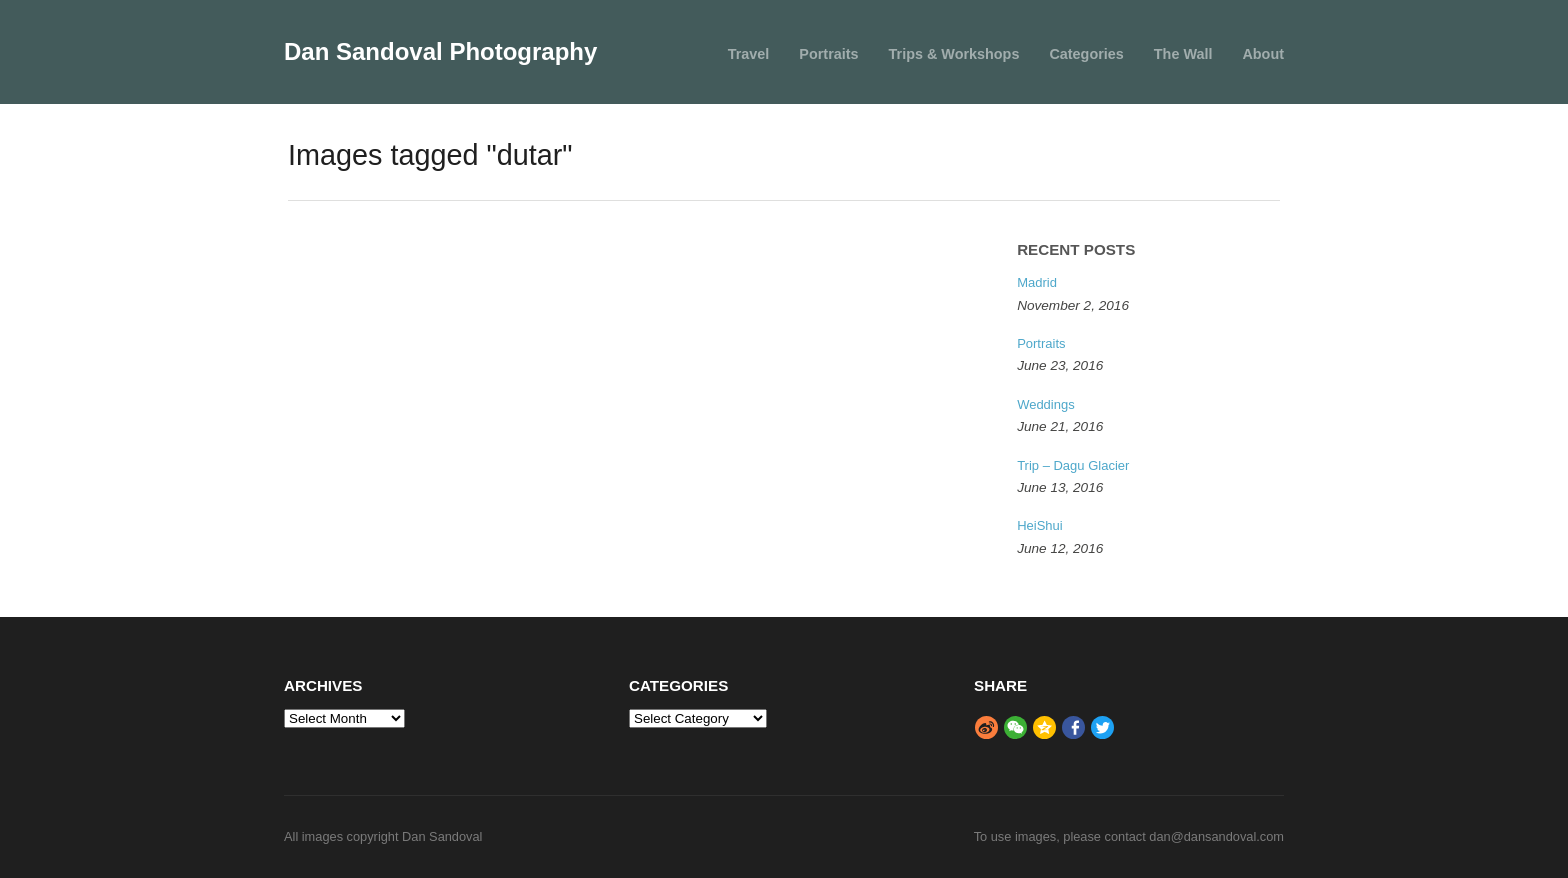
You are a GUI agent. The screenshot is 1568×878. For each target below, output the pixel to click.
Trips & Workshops (954, 54)
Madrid (1037, 282)
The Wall (1183, 54)
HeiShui (1040, 525)
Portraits (828, 54)
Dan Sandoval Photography (440, 51)
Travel (749, 54)
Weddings (1046, 404)
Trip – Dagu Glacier (1073, 465)
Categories (1086, 54)
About (1263, 54)
